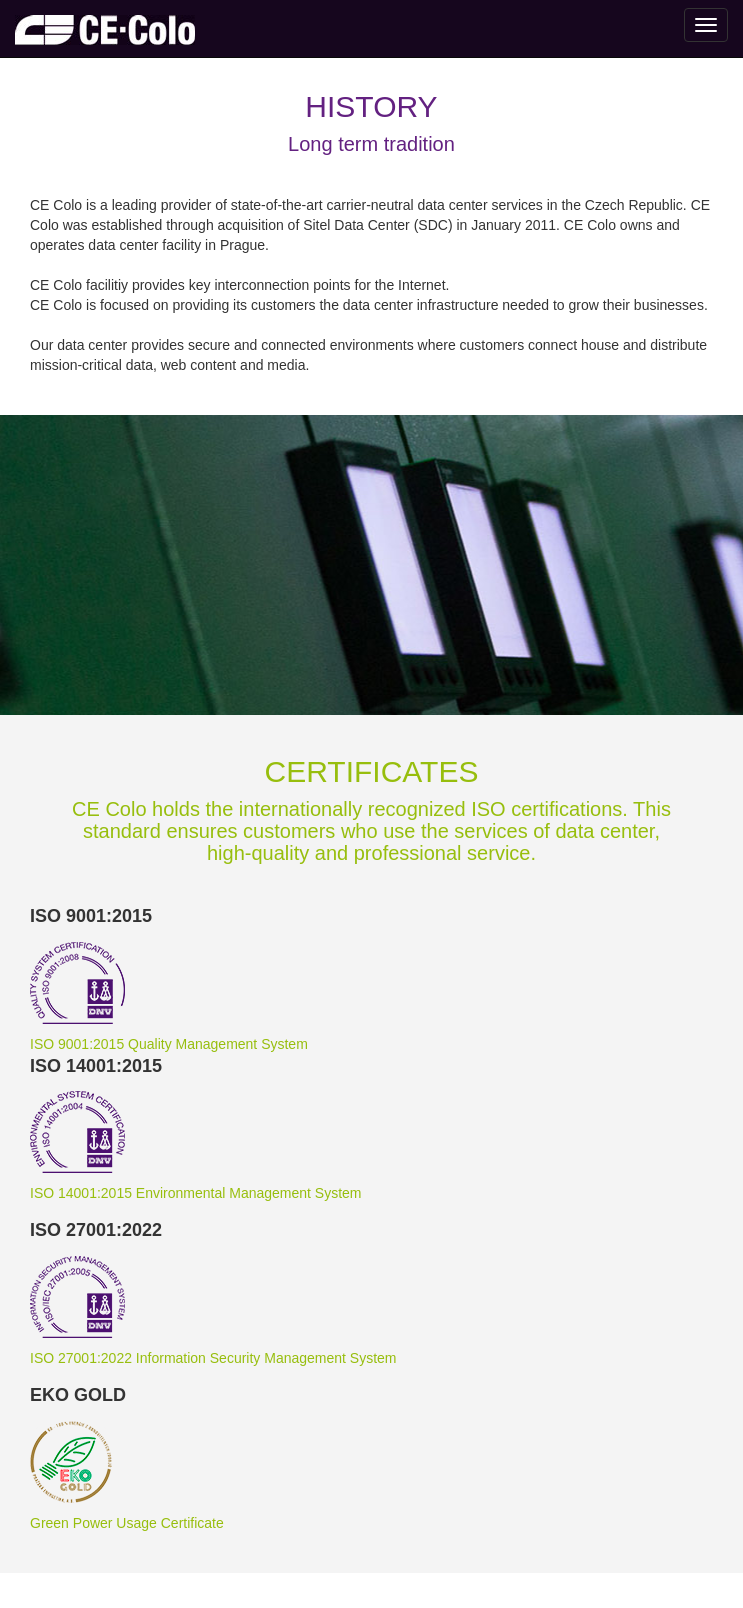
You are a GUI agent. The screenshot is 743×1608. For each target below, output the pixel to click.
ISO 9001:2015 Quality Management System (169, 1044)
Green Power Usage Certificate (127, 1523)
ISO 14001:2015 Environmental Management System (196, 1193)
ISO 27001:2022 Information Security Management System (213, 1358)
